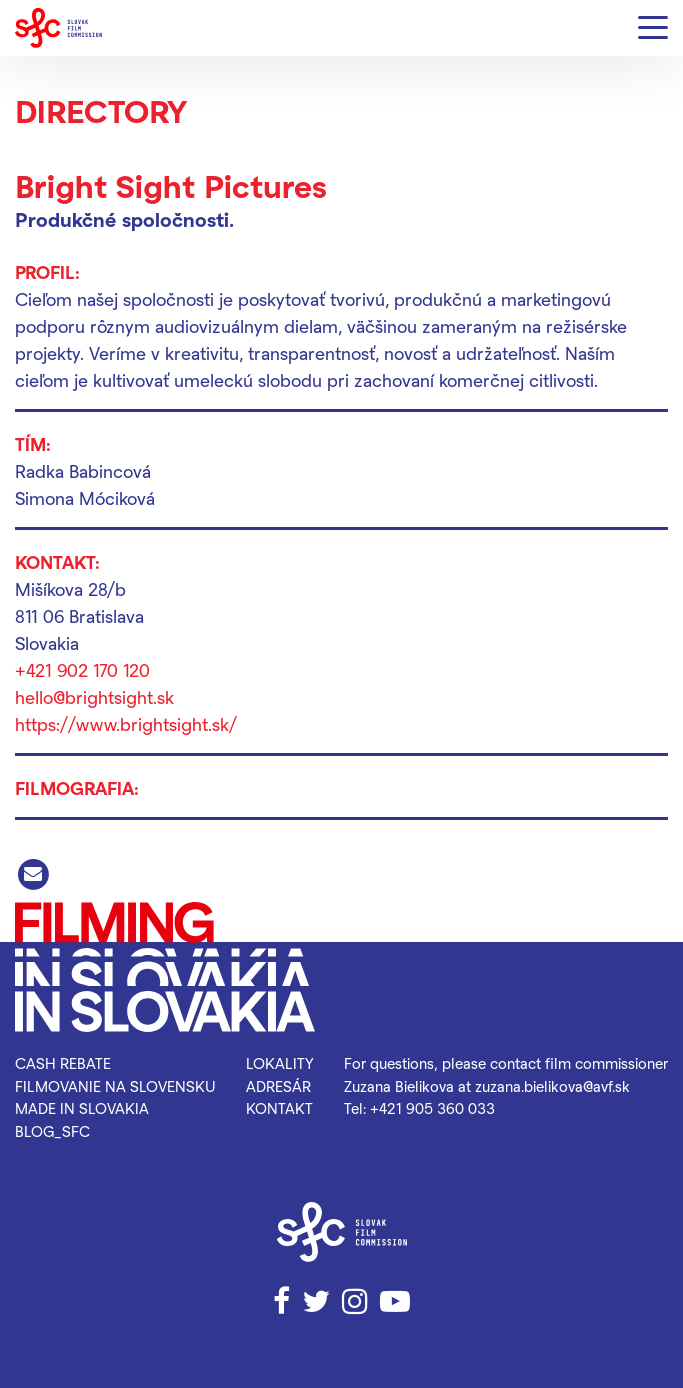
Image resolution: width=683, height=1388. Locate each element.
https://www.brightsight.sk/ (126, 723)
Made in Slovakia (82, 1108)
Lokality (280, 1063)
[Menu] (653, 28)
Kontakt (279, 1108)
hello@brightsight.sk (94, 696)
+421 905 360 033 (432, 1108)
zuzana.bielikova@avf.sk (552, 1086)
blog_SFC (52, 1131)
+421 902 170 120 (82, 669)
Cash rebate (63, 1063)
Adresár (278, 1086)
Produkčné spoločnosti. (124, 219)
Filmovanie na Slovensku (115, 1086)
